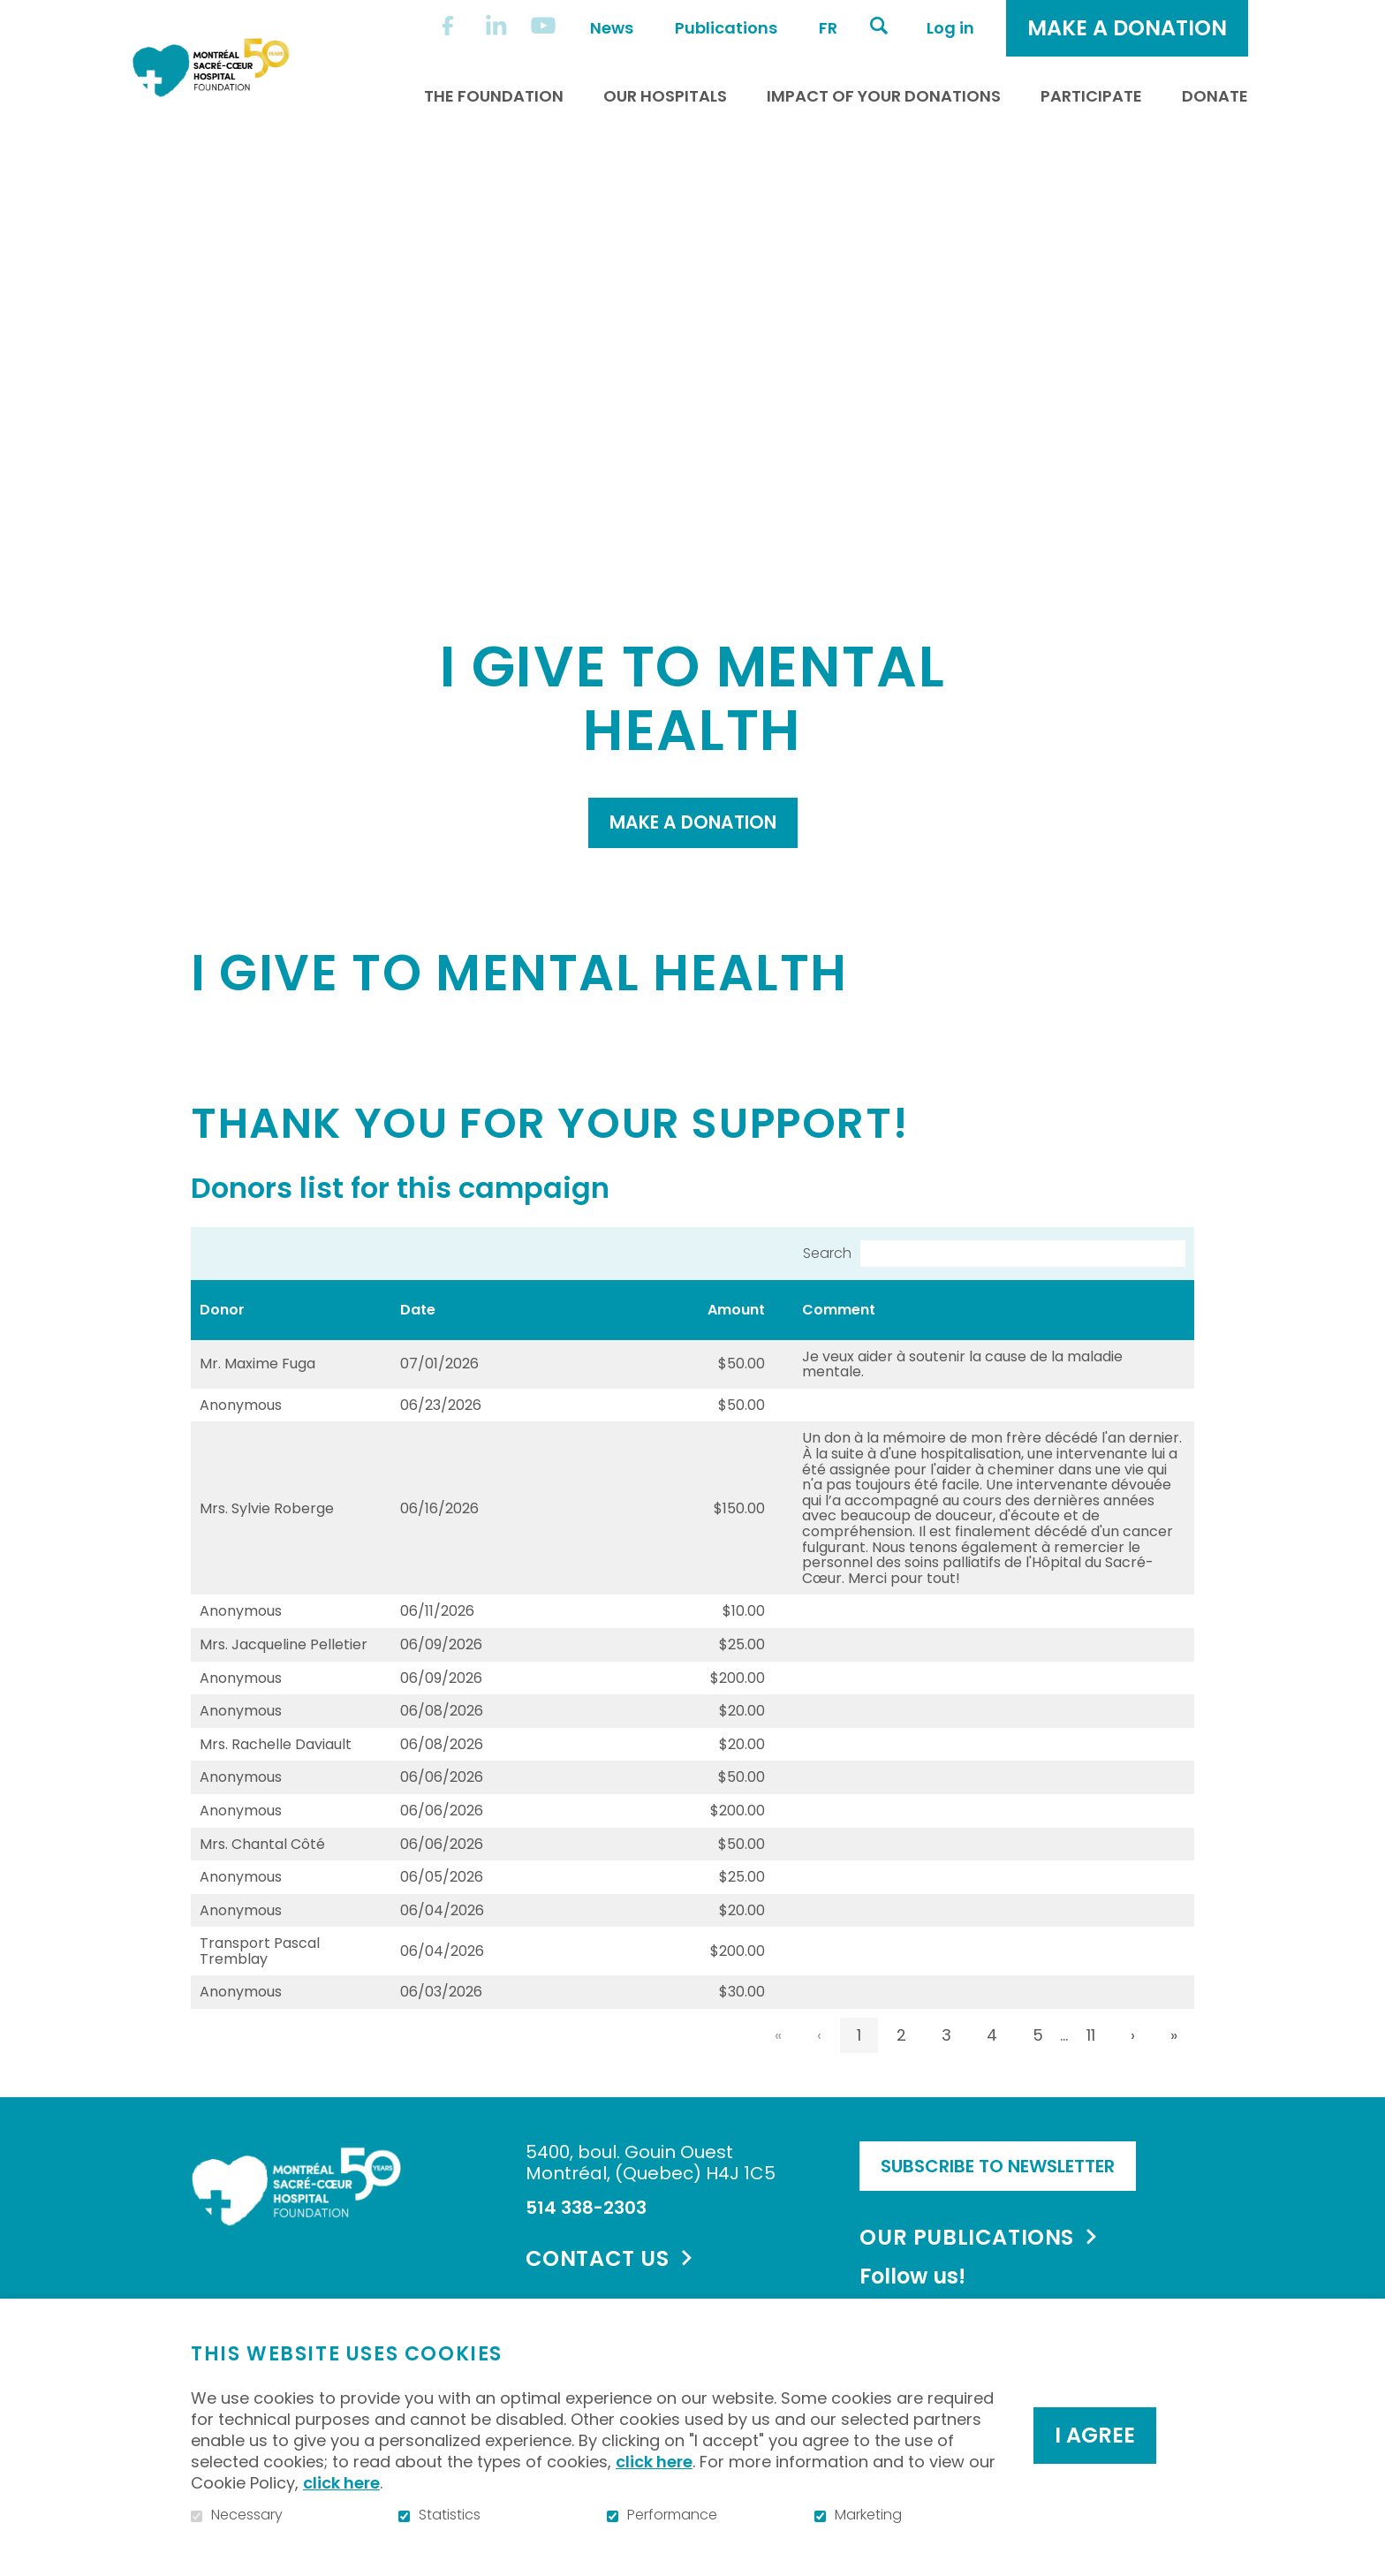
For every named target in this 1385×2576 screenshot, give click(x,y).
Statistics (450, 2515)
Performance (672, 2515)
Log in (950, 28)
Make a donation (692, 864)
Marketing (868, 2515)
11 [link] (1090, 2081)
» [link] (1173, 2081)
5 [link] (1038, 2081)
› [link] (1133, 2081)
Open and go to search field (879, 25)
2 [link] (901, 2081)
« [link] (778, 2081)
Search (827, 1299)
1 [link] (859, 2081)
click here (654, 2462)
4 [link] (992, 2081)
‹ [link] (819, 2081)
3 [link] (946, 2081)
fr (828, 28)
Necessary (247, 2515)
